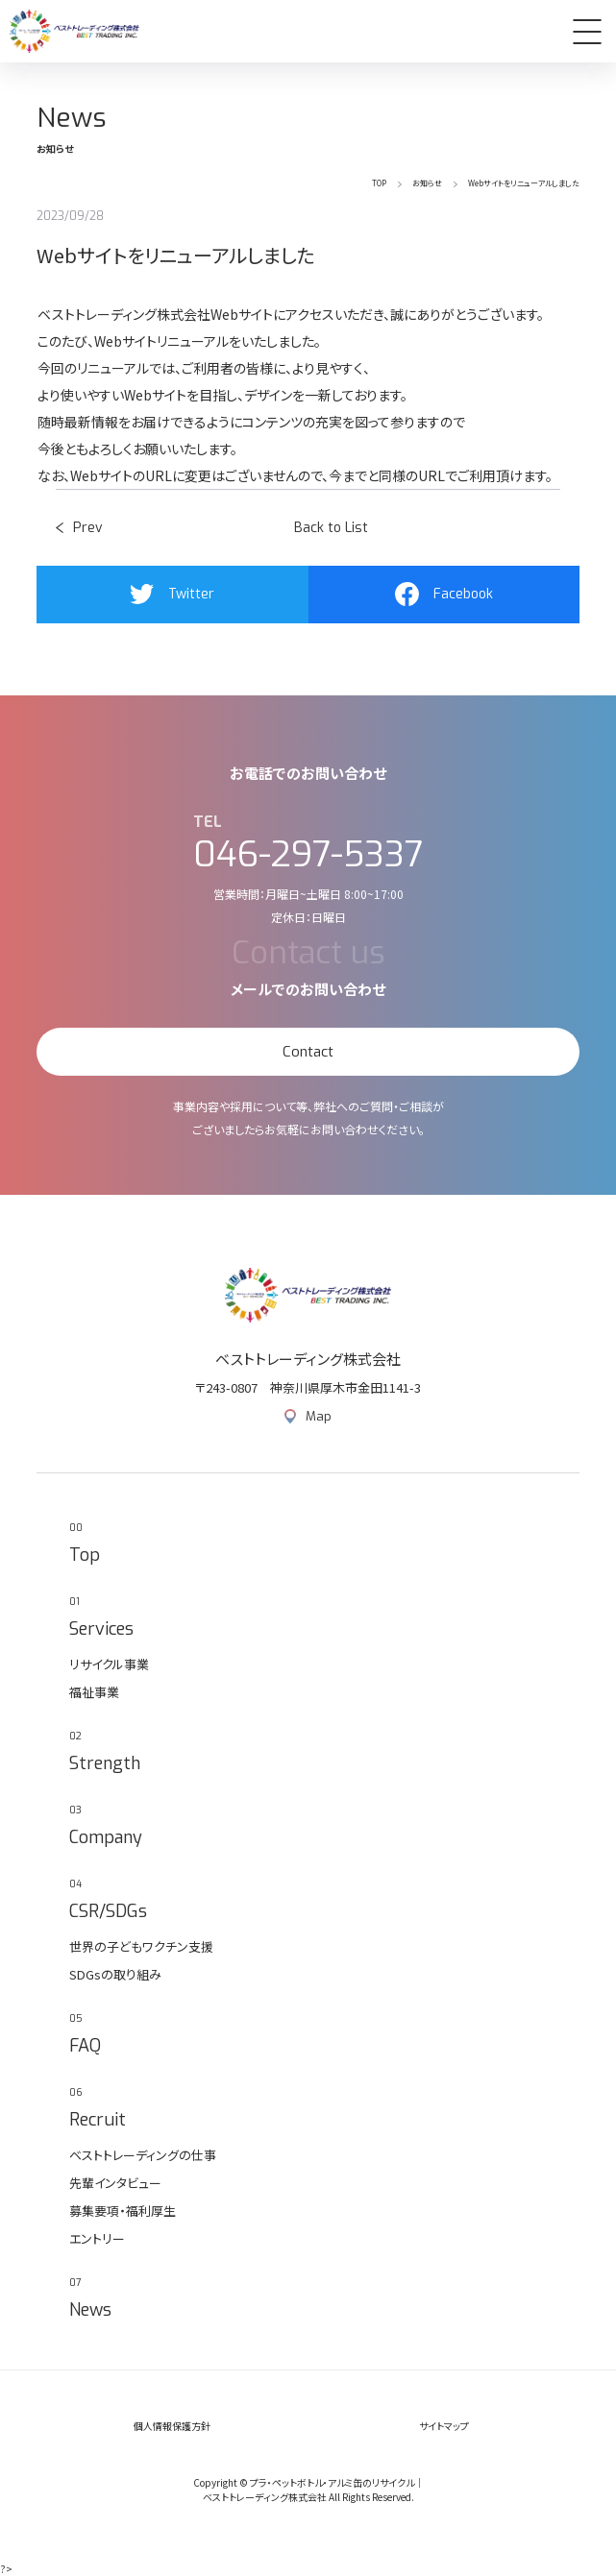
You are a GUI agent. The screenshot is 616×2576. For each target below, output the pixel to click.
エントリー (97, 2238)
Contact (308, 1051)
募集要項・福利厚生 (122, 2210)
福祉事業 (94, 1692)
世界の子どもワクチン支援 (141, 1946)
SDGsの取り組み (115, 1974)
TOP (379, 183)
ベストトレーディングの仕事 (142, 2155)
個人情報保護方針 (172, 2425)
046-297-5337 (308, 855)
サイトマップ (444, 2425)
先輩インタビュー (115, 2183)
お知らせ (427, 183)
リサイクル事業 (109, 1664)
